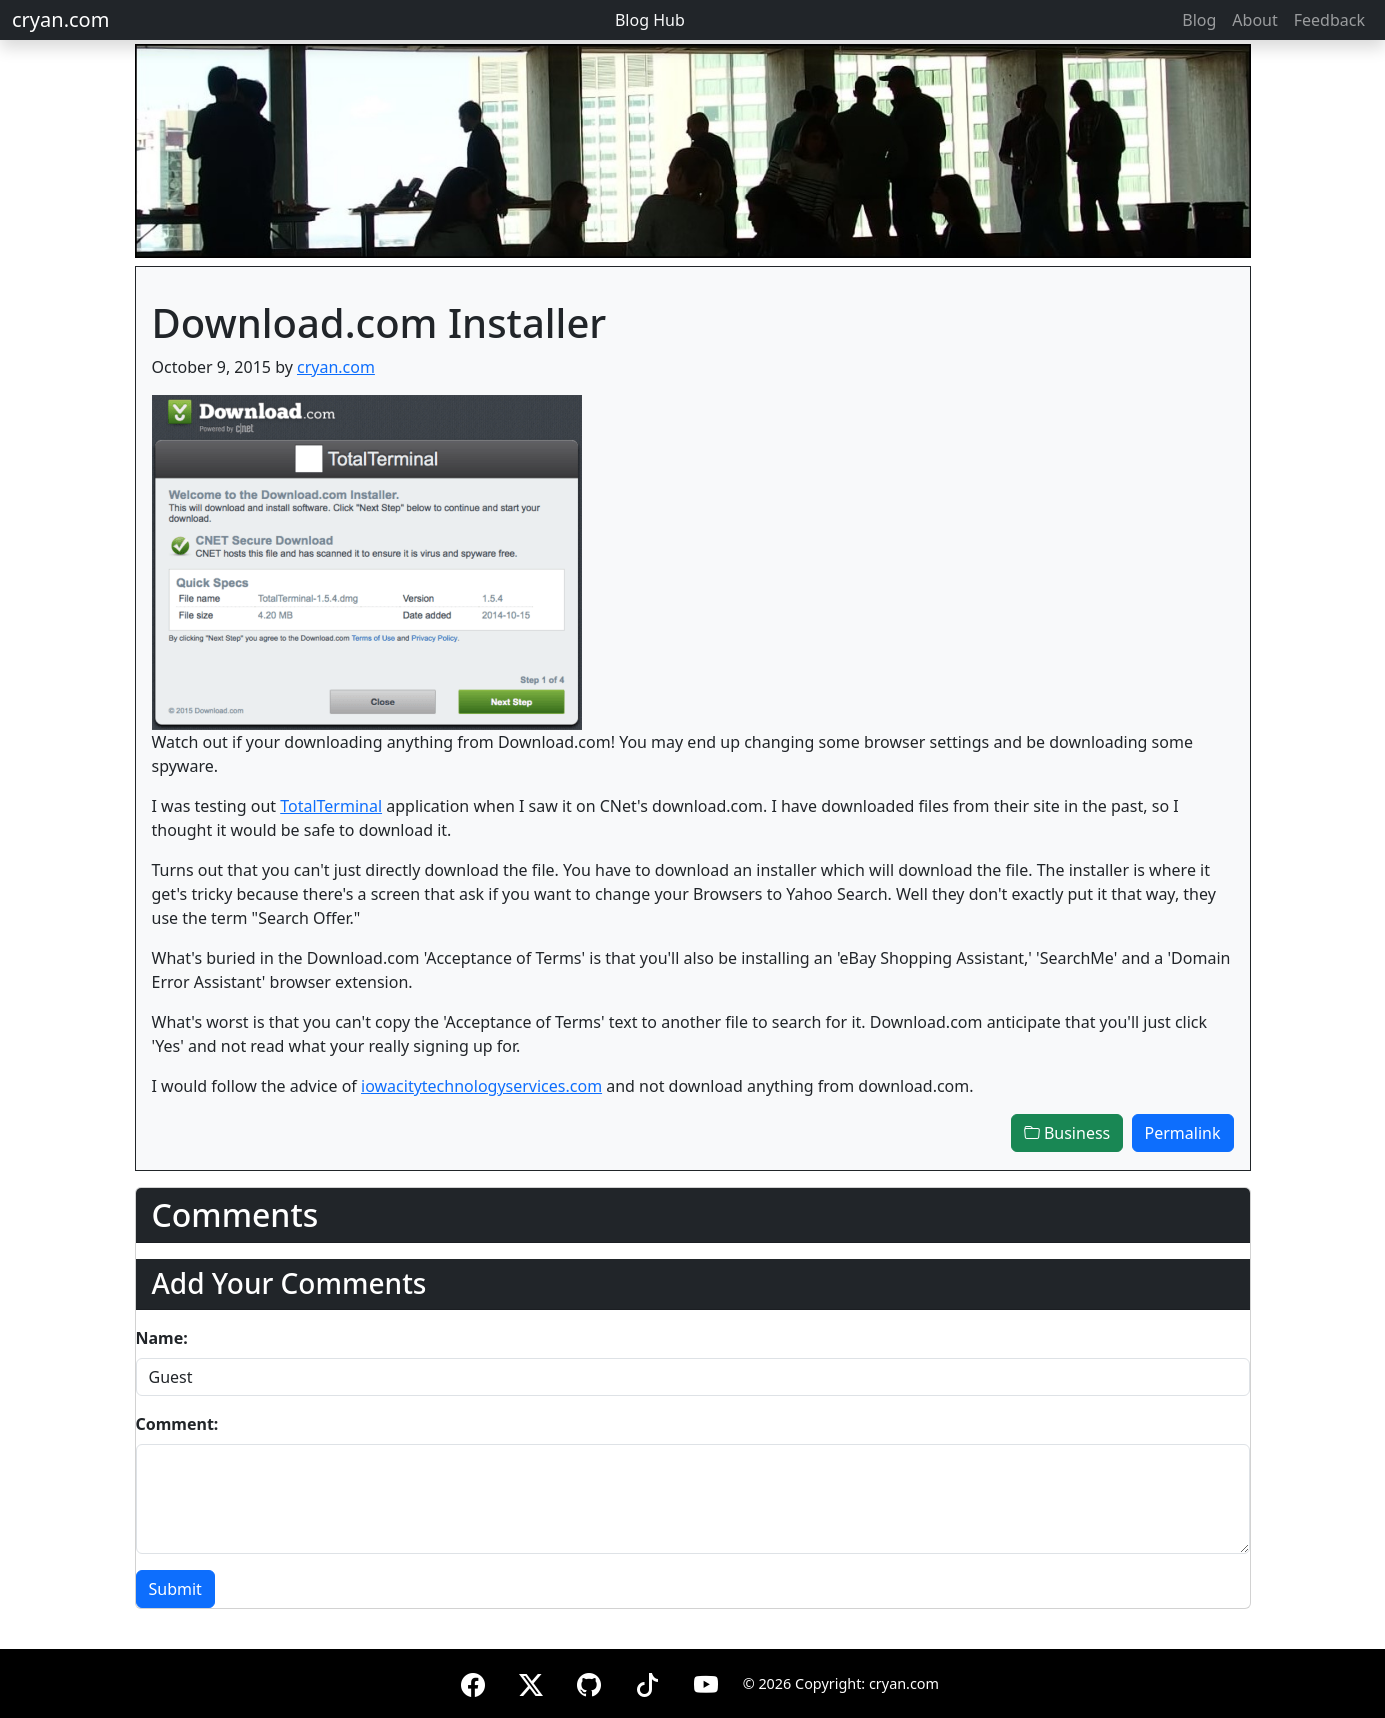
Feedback (1329, 20)
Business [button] (1067, 1133)
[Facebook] (473, 1681)
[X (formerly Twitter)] (531, 1681)
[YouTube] (706, 1681)
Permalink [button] (1183, 1133)
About (1254, 20)
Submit (175, 1589)
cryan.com (60, 19)
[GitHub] (589, 1681)
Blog (1199, 20)
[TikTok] (647, 1681)
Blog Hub (650, 20)
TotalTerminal (331, 806)
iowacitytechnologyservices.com (481, 1086)
